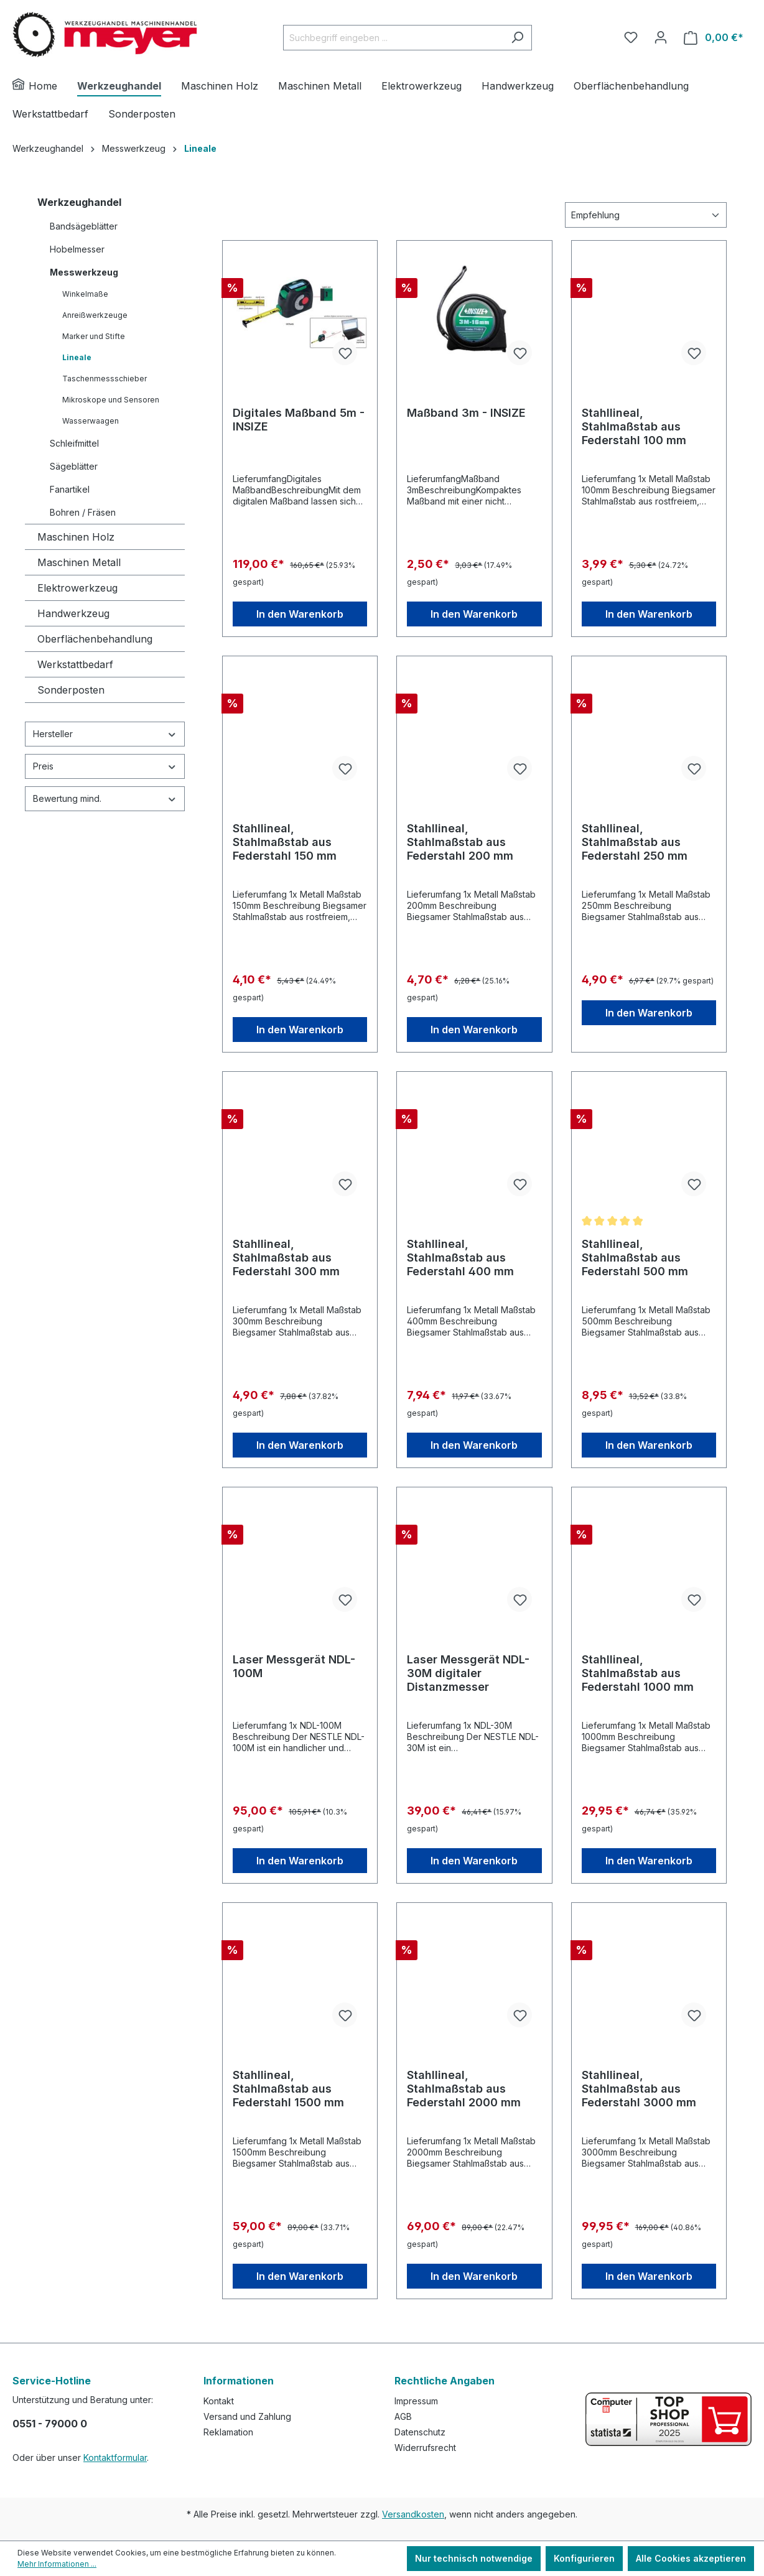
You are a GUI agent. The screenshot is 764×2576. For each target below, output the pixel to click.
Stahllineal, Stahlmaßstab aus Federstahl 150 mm (285, 842)
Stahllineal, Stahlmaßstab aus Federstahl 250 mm (634, 842)
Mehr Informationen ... (56, 2564)
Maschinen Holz (75, 537)
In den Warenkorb (299, 614)
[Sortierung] (646, 215)
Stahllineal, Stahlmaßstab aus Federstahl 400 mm (460, 1257)
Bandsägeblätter (84, 226)
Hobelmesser (77, 249)
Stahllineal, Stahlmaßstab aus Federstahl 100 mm (634, 426)
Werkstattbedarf (75, 664)
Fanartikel (70, 489)
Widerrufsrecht (425, 2447)
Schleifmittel (74, 443)
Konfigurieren (584, 2558)
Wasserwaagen (90, 420)
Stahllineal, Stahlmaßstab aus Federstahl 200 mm (460, 842)
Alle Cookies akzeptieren (691, 2558)
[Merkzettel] (631, 37)
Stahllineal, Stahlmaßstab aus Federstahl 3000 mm (639, 2088)
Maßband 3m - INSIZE (466, 412)
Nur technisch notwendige (474, 2558)
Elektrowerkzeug (77, 588)
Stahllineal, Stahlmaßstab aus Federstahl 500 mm (635, 1257)
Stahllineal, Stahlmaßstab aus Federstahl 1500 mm (288, 2088)
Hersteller (105, 733)
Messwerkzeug (84, 272)
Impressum (416, 2401)
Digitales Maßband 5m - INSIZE (299, 419)
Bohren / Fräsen (83, 512)
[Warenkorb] (714, 37)
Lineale (76, 357)
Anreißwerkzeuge (95, 315)
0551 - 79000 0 (49, 2423)
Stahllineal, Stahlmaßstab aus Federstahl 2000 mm (464, 2088)
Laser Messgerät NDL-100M (294, 1666)
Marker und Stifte (93, 336)
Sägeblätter (74, 466)
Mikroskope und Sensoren (110, 399)
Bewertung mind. (105, 798)
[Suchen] (517, 37)
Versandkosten (413, 2514)
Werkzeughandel (79, 202)
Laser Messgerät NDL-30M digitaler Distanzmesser (468, 1673)
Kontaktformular (115, 2457)
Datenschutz (419, 2432)
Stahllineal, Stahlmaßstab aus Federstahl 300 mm (286, 1257)
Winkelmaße (85, 294)
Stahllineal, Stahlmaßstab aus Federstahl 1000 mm (638, 1673)
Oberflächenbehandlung (94, 639)
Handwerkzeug (73, 613)
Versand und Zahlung (247, 2416)
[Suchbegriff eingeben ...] (393, 37)
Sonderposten (71, 690)
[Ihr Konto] (661, 37)
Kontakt (218, 2401)
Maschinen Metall (79, 562)
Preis (105, 766)
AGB (403, 2416)
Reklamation (228, 2432)
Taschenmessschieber (104, 378)
